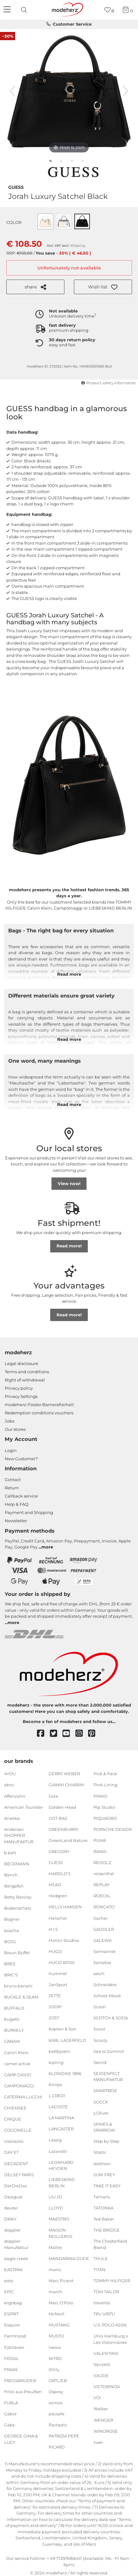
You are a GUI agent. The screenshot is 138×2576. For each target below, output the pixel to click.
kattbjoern (59, 2051)
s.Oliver (101, 2112)
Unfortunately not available (69, 268)
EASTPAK (13, 2269)
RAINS (99, 1851)
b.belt (10, 1852)
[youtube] (69, 1733)
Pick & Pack (105, 1773)
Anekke (12, 1817)
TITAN (99, 2269)
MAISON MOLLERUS (60, 2233)
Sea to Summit (108, 2051)
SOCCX (100, 2101)
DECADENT (16, 2163)
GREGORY (59, 1851)
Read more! (69, 1245)
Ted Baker (103, 2218)
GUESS (16, 186)
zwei (98, 2442)
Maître (55, 2247)
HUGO (55, 1951)
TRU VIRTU (104, 2313)
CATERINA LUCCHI (23, 2096)
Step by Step (106, 2141)
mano (55, 2269)
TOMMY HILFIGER (111, 2280)
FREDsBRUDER (20, 2380)
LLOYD (56, 2207)
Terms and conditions (27, 1371)
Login (11, 1450)
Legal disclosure (21, 1363)
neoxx (55, 2347)
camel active (17, 2063)
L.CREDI (57, 2095)
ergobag (13, 2302)
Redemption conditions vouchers (39, 1412)
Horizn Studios (64, 1940)
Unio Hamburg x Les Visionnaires (110, 2339)
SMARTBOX (105, 2090)
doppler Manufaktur (16, 2244)
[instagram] (81, 1733)
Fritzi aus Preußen (23, 2391)
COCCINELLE (18, 2130)
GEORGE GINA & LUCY (21, 2439)
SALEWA (102, 1940)
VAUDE (101, 2375)
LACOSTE (58, 2106)
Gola (53, 1795)
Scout (99, 2028)
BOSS (10, 1941)
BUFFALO (14, 2008)
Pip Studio (104, 1806)
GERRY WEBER (64, 1773)
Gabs (9, 2424)
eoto (8, 2280)
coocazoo (13, 2141)
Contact (13, 1479)
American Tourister (23, 1806)
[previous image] (12, 91)
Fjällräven (14, 2347)
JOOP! (55, 2006)
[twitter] (56, 1733)
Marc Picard (61, 2280)
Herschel (58, 1917)
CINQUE (12, 2119)
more (47, 1546)
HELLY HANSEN (65, 1906)
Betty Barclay (18, 1897)
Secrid (99, 2062)
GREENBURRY (63, 1829)
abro (9, 1784)
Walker (100, 2408)
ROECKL (102, 1895)
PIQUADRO (105, 1817)
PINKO (100, 1795)
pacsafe (56, 2413)
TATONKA (103, 2207)
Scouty (100, 2039)
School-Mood (107, 1995)
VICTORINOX (106, 2386)
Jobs (9, 1421)
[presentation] (25, 9)
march (55, 2291)
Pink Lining (105, 1784)
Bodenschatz (17, 1908)
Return (12, 1487)
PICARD (57, 2446)
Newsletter (16, 1520)
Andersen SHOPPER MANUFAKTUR (18, 1835)
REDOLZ (102, 1862)
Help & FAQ (16, 1504)
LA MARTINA (61, 2117)
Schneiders (105, 1984)
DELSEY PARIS (19, 2174)
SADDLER (103, 1928)
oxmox (56, 2402)
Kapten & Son (62, 2028)
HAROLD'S (60, 1873)
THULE (100, 2258)
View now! (69, 1183)
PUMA (99, 1840)
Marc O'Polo (61, 2302)
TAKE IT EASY (106, 2185)
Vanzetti (102, 2364)
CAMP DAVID (17, 2074)
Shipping (77, 246)
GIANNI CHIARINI (66, 1784)
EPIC (9, 2291)
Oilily (54, 2369)
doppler (12, 2230)
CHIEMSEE (15, 2107)
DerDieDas (15, 2185)
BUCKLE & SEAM (21, 1996)
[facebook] (43, 1733)
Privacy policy (19, 1388)
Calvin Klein (16, 2052)
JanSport (58, 1984)
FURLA (11, 2402)
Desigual (13, 2196)
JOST (54, 2017)
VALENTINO (105, 2353)
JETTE (55, 1995)
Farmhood (15, 2335)
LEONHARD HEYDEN (61, 2165)
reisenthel (103, 1873)
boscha (11, 1930)
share (35, 287)
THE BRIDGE (106, 2230)
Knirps (55, 2084)
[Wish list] (109, 10)
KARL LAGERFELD (67, 2039)
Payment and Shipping (29, 1512)
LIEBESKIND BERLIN (62, 2182)
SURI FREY (104, 2174)
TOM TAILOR (106, 2291)
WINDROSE (105, 2430)
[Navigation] (8, 10)
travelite (101, 2302)
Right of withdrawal (25, 1379)
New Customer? (21, 1458)
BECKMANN (16, 1863)
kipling (56, 2062)
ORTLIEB (58, 2380)
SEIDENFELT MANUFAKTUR (108, 2076)
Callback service (21, 1495)
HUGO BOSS (62, 1962)
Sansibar (102, 1962)
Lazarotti (58, 2150)
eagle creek (16, 2258)
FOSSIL (11, 2358)
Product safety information (108, 383)
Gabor (10, 2413)
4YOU (10, 1773)
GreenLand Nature (68, 1840)
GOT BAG (58, 1817)
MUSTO (56, 2335)
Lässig (55, 2139)
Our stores (15, 1429)
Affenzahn (14, 1795)
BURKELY (14, 2030)
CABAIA (12, 2041)
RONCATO (104, 1906)
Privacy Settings (21, 1396)
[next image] (125, 91)
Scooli (99, 2006)
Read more (69, 974)
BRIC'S (11, 1974)
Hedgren (58, 1895)
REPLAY (101, 1884)
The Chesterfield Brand (110, 2244)
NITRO (55, 2358)
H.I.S (53, 1928)
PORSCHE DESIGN (112, 1829)
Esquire (12, 2324)
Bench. (11, 1874)
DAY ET (11, 2152)
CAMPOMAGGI (19, 2085)
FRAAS (11, 2369)
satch (99, 1973)
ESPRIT (11, 2313)
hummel (58, 1973)
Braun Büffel (17, 1952)
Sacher (100, 1917)
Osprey (56, 2391)
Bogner (12, 1919)
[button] (103, 287)
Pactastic (58, 2424)
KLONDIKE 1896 (65, 2073)
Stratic (99, 2152)
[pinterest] (94, 1733)
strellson (102, 2163)
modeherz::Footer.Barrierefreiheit (39, 1404)
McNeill (56, 2313)
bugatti (12, 2019)
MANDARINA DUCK (69, 2258)
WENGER (103, 2419)
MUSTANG (59, 2324)
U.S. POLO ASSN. (110, 2324)
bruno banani (18, 1985)
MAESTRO (59, 2218)
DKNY (10, 2218)
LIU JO (55, 2196)
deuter (11, 2207)
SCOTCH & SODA (110, 2017)
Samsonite (104, 1951)
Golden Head (62, 1806)
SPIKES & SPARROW (104, 2127)
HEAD (55, 1884)
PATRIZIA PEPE (64, 2435)
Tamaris (101, 2196)
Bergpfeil (13, 1885)
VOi (97, 2397)
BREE (10, 1963)
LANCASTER (61, 2128)
